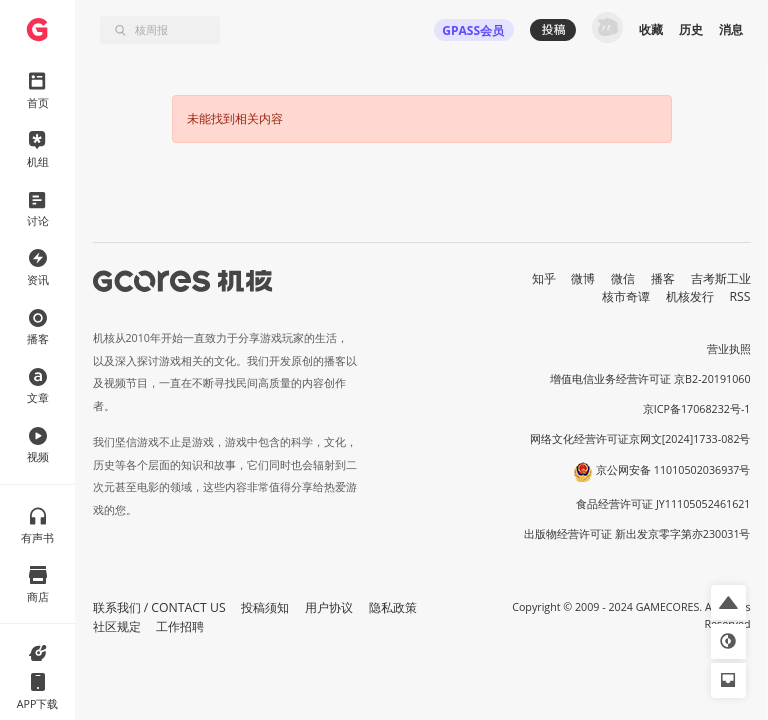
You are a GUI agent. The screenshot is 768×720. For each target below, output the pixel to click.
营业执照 (729, 349)
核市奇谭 (626, 296)
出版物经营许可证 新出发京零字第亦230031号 (637, 534)
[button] (728, 602)
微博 (583, 278)
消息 (731, 29)
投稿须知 (265, 607)
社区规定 (117, 626)
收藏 (651, 29)
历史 (691, 29)
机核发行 (690, 296)
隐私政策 (393, 607)
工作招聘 (180, 626)
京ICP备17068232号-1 (697, 409)
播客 (663, 278)
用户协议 (329, 607)
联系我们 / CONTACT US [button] (159, 607)
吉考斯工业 (721, 278)
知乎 (544, 278)
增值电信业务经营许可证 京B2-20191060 (650, 379)
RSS (740, 296)
